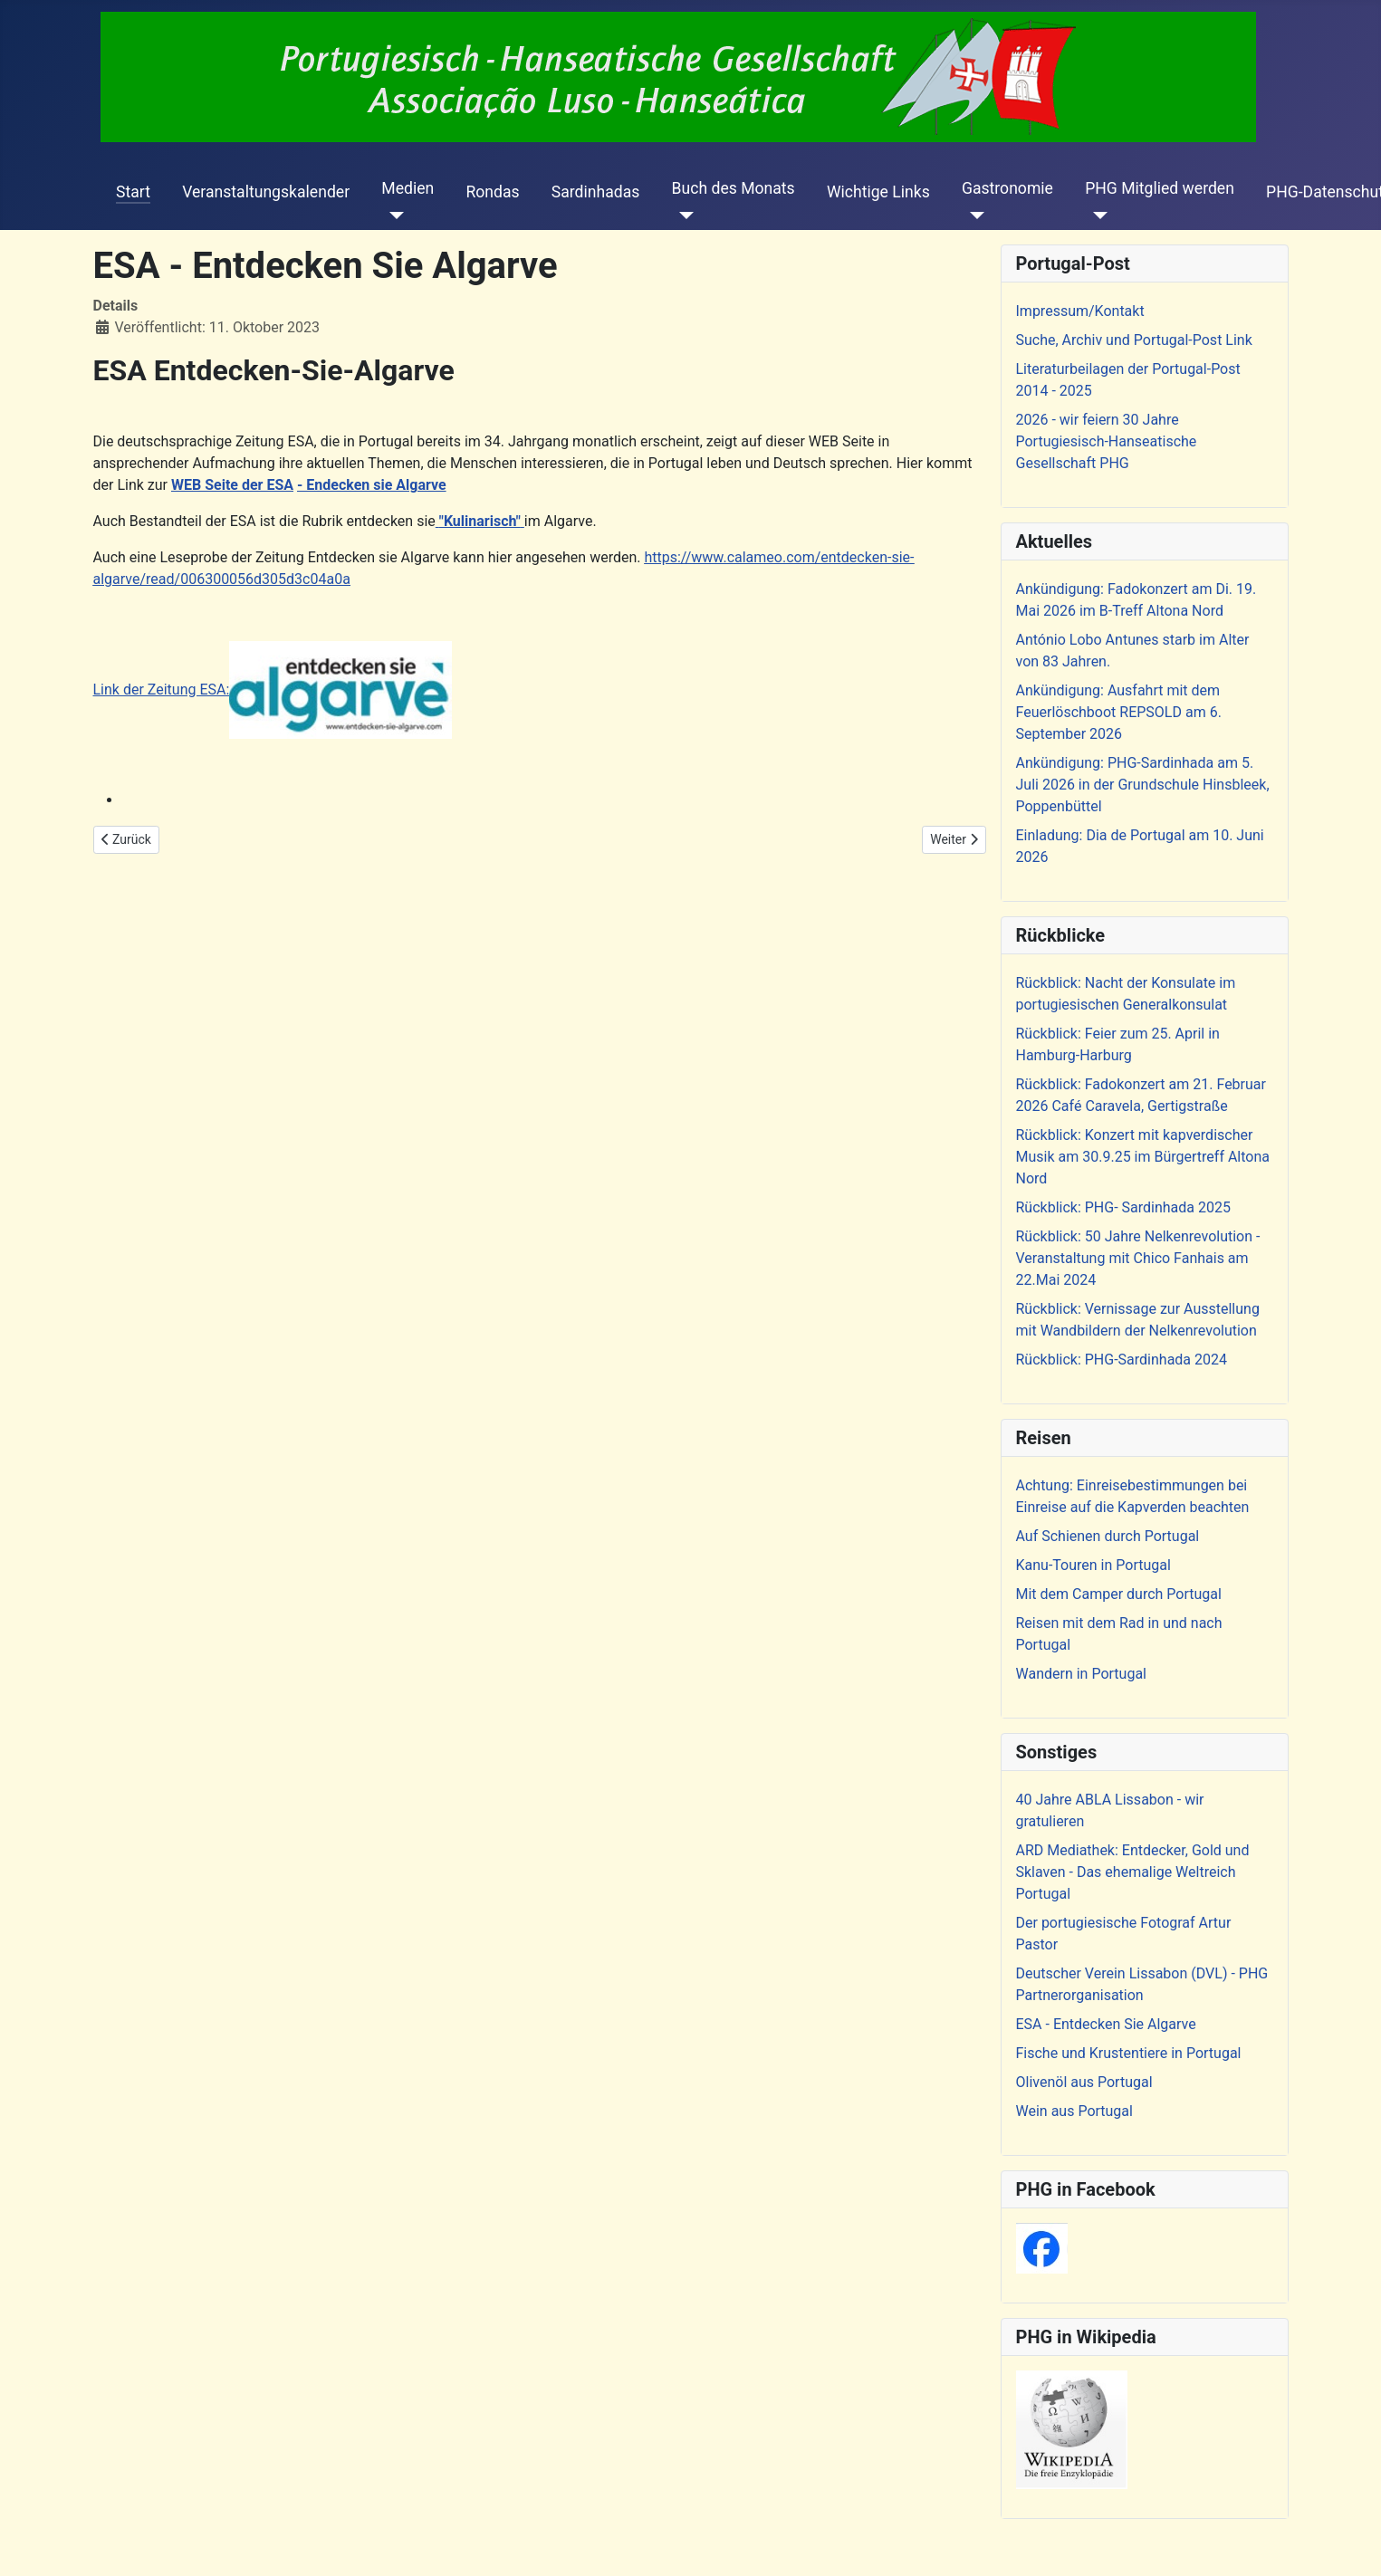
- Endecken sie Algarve (371, 484)
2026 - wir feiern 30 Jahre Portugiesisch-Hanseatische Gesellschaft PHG (1106, 441)
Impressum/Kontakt (1080, 311)
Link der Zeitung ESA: (273, 689)
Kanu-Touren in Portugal (1093, 1565)
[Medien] (392, 215)
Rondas (492, 192)
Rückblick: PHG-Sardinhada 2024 (1122, 1359)
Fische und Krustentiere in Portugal (1129, 2053)
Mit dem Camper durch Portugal (1119, 1594)
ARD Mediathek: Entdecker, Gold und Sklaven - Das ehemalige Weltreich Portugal (1133, 1872)
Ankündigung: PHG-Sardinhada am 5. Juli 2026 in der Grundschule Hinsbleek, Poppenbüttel (1143, 784)
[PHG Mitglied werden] (1096, 215)
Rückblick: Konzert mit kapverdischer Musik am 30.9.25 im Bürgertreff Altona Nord (1143, 1156)
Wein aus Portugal (1074, 2111)
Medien (407, 188)
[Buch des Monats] (683, 215)
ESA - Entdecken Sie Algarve (1106, 2024)
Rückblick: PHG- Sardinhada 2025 (1123, 1207)
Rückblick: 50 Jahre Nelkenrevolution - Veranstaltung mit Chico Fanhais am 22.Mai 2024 (1138, 1258)
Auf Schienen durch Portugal (1108, 1536)
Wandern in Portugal (1081, 1673)
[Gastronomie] (973, 215)
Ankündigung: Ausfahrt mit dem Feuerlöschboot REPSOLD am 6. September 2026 (1119, 712)
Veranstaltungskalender (266, 192)
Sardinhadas (595, 192)
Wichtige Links (878, 192)
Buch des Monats (733, 188)
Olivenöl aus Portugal (1084, 2082)
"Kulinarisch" (480, 521)
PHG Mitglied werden (1159, 188)
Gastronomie (1007, 188)
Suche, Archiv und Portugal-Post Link (1134, 340)
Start (133, 192)
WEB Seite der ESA (232, 484)
